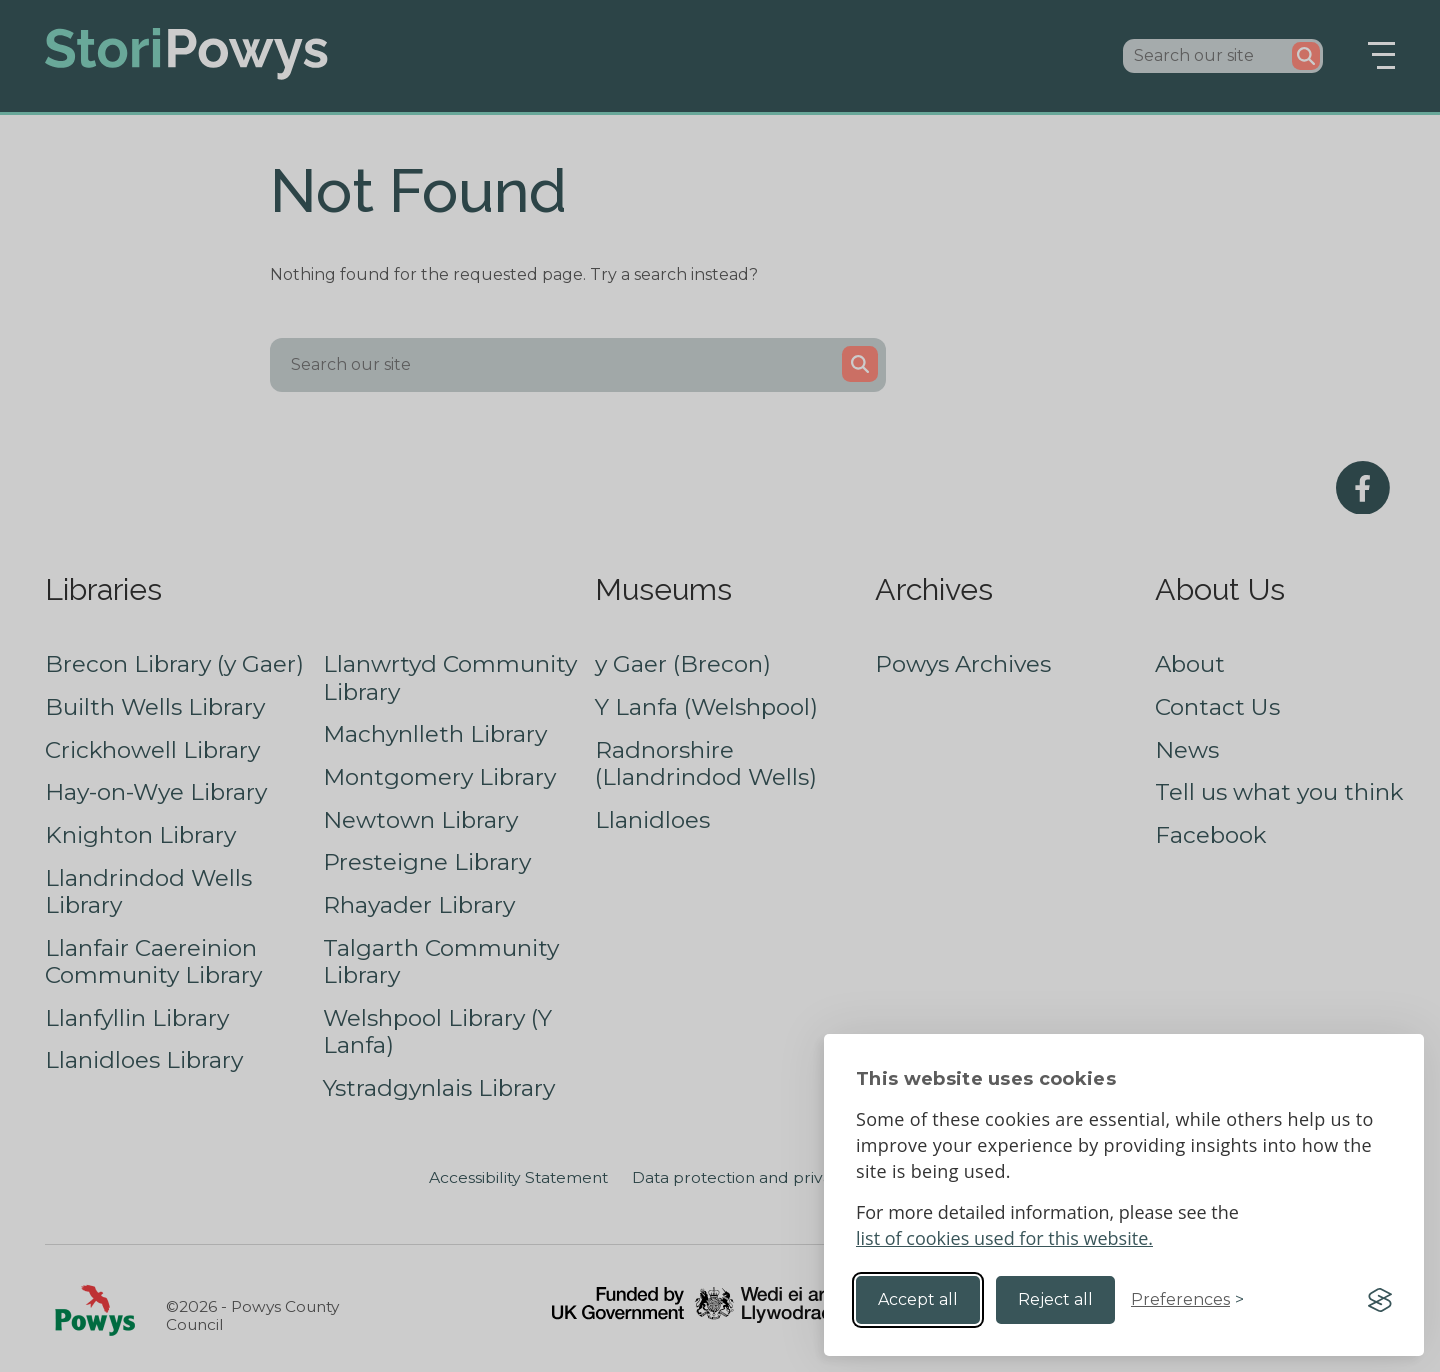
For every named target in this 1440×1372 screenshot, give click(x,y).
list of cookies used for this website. (1004, 1238)
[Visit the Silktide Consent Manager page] (1380, 1300)
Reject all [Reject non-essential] (1055, 1299)
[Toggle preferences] (1187, 1300)
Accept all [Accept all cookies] (918, 1299)
